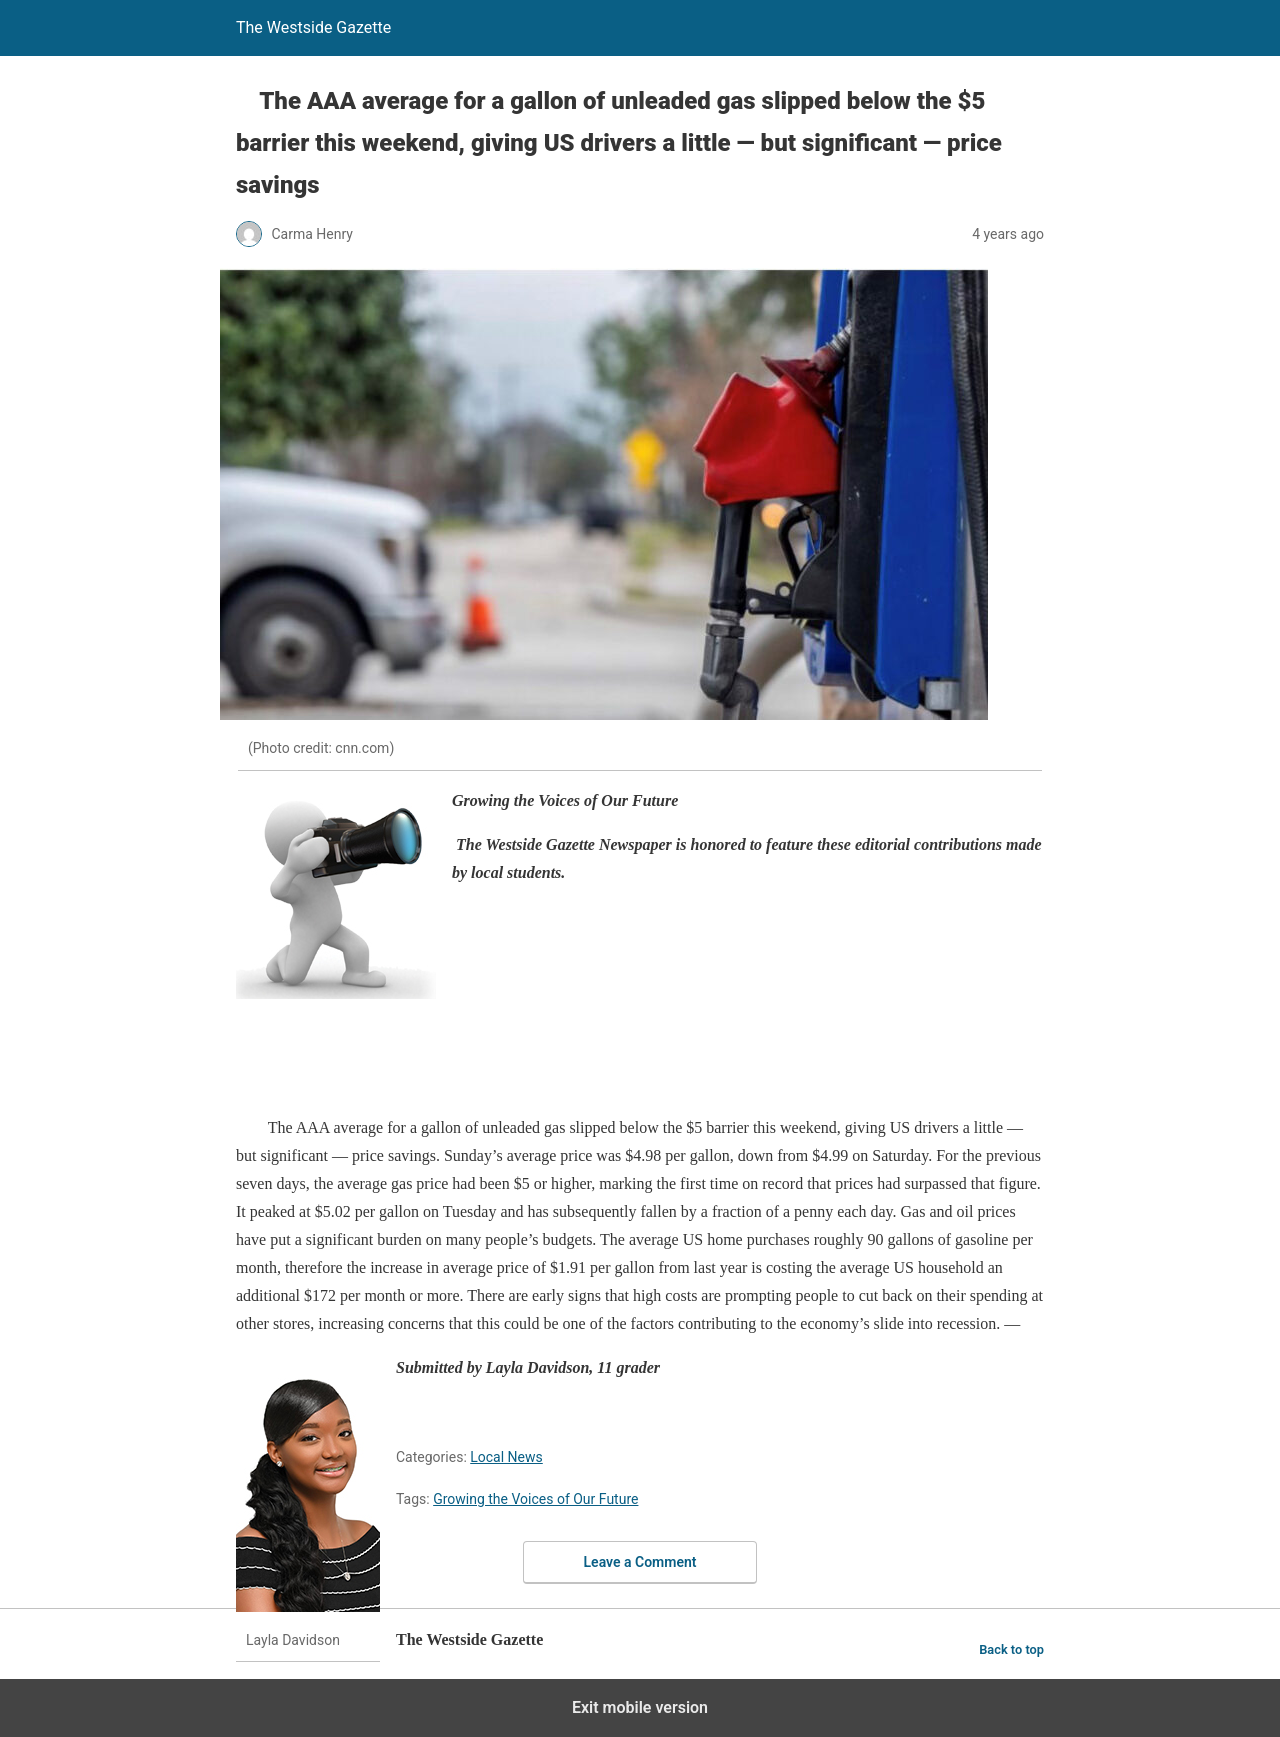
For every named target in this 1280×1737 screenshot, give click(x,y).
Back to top (1011, 1649)
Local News (506, 1457)
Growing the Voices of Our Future (535, 1499)
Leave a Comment (640, 1562)
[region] (600, 1060)
